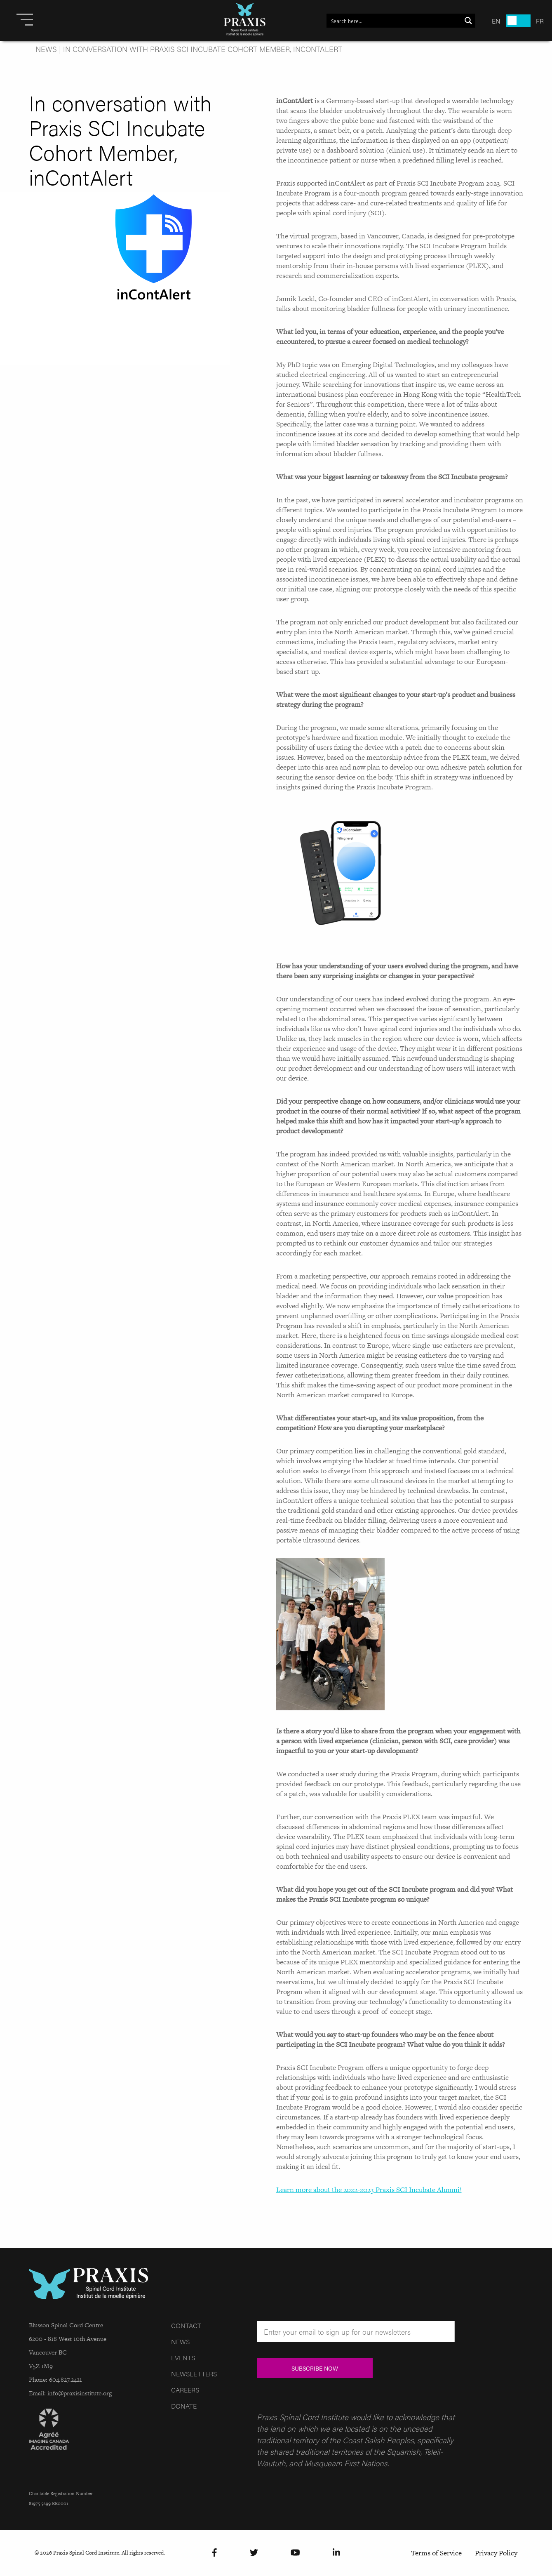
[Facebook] (214, 2552)
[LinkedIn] (336, 2552)
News (46, 49)
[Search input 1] (394, 20)
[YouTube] (295, 2552)
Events (183, 2357)
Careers (185, 2390)
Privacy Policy (496, 2553)
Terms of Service (436, 2553)
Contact (186, 2325)
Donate (184, 2406)
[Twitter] (254, 2552)
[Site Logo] (244, 20)
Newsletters (194, 2373)
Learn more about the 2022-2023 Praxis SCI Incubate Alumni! (369, 2190)
